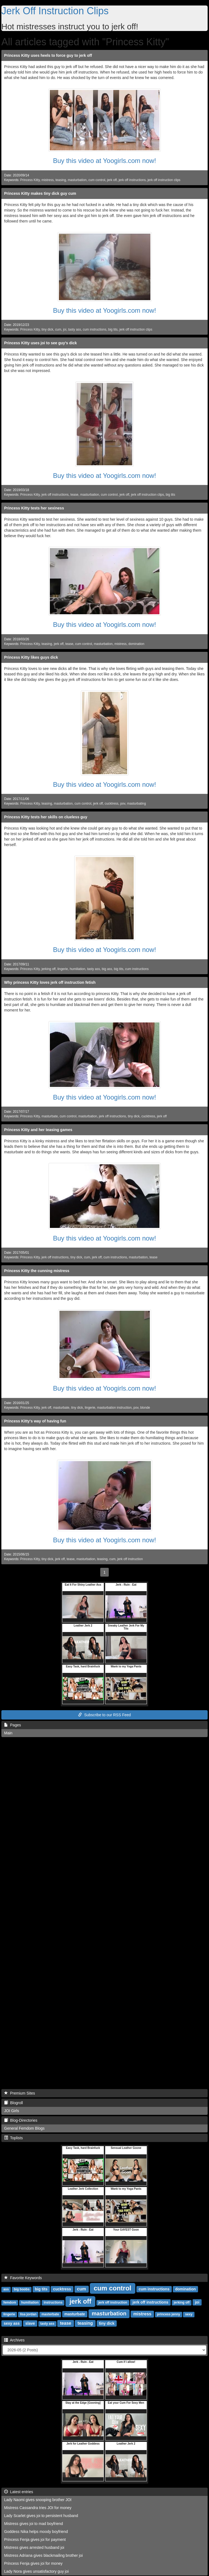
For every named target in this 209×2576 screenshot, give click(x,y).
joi (64, 329)
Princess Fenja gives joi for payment (35, 2539)
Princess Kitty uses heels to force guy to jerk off (48, 55)
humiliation (77, 969)
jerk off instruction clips (163, 180)
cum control (96, 180)
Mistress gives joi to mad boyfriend (33, 2523)
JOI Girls (11, 2111)
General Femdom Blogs (24, 2128)
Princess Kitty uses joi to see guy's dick (40, 343)
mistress (48, 180)
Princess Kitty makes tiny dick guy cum (40, 193)
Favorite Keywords (23, 2278)
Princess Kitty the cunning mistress (36, 1271)
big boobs (21, 2289)
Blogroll (13, 2103)
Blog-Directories (20, 2120)
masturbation (77, 180)
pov (122, 803)
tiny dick (47, 329)
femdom (9, 2302)
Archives (14, 2340)
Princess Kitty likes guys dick (31, 657)
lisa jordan (28, 2314)
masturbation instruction (114, 1408)
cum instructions (94, 329)
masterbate (50, 2314)
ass (6, 2289)
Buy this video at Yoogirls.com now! (104, 160)
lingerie (63, 969)
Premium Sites (19, 2093)
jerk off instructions (132, 180)
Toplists (13, 2138)
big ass (107, 969)
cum (58, 329)
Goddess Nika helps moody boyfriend (36, 2531)
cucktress (111, 803)
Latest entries (18, 2492)
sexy (189, 2314)
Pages (12, 1725)
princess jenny (168, 2314)
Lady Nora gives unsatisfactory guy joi (36, 2571)
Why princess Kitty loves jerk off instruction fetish (50, 982)
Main (8, 1733)
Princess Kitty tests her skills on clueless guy (45, 817)
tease (74, 495)
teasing (60, 180)
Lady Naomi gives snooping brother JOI (37, 2500)
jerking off (49, 969)
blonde (145, 1408)
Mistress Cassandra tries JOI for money (37, 2507)
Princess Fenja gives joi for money (33, 2563)
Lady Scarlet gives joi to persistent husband (41, 2515)
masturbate (50, 1116)
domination (136, 644)
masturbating (136, 803)
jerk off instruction (130, 1559)
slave (30, 2323)
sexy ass (11, 2323)
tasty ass (74, 329)
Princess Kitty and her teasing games (38, 1130)
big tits (113, 329)
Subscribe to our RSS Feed (104, 1715)
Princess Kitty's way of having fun (35, 1421)
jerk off (112, 180)
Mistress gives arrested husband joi (34, 2547)
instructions (53, 2302)
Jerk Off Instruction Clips (54, 10)
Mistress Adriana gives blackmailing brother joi (43, 2555)
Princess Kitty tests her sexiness (34, 508)
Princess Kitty (30, 180)
